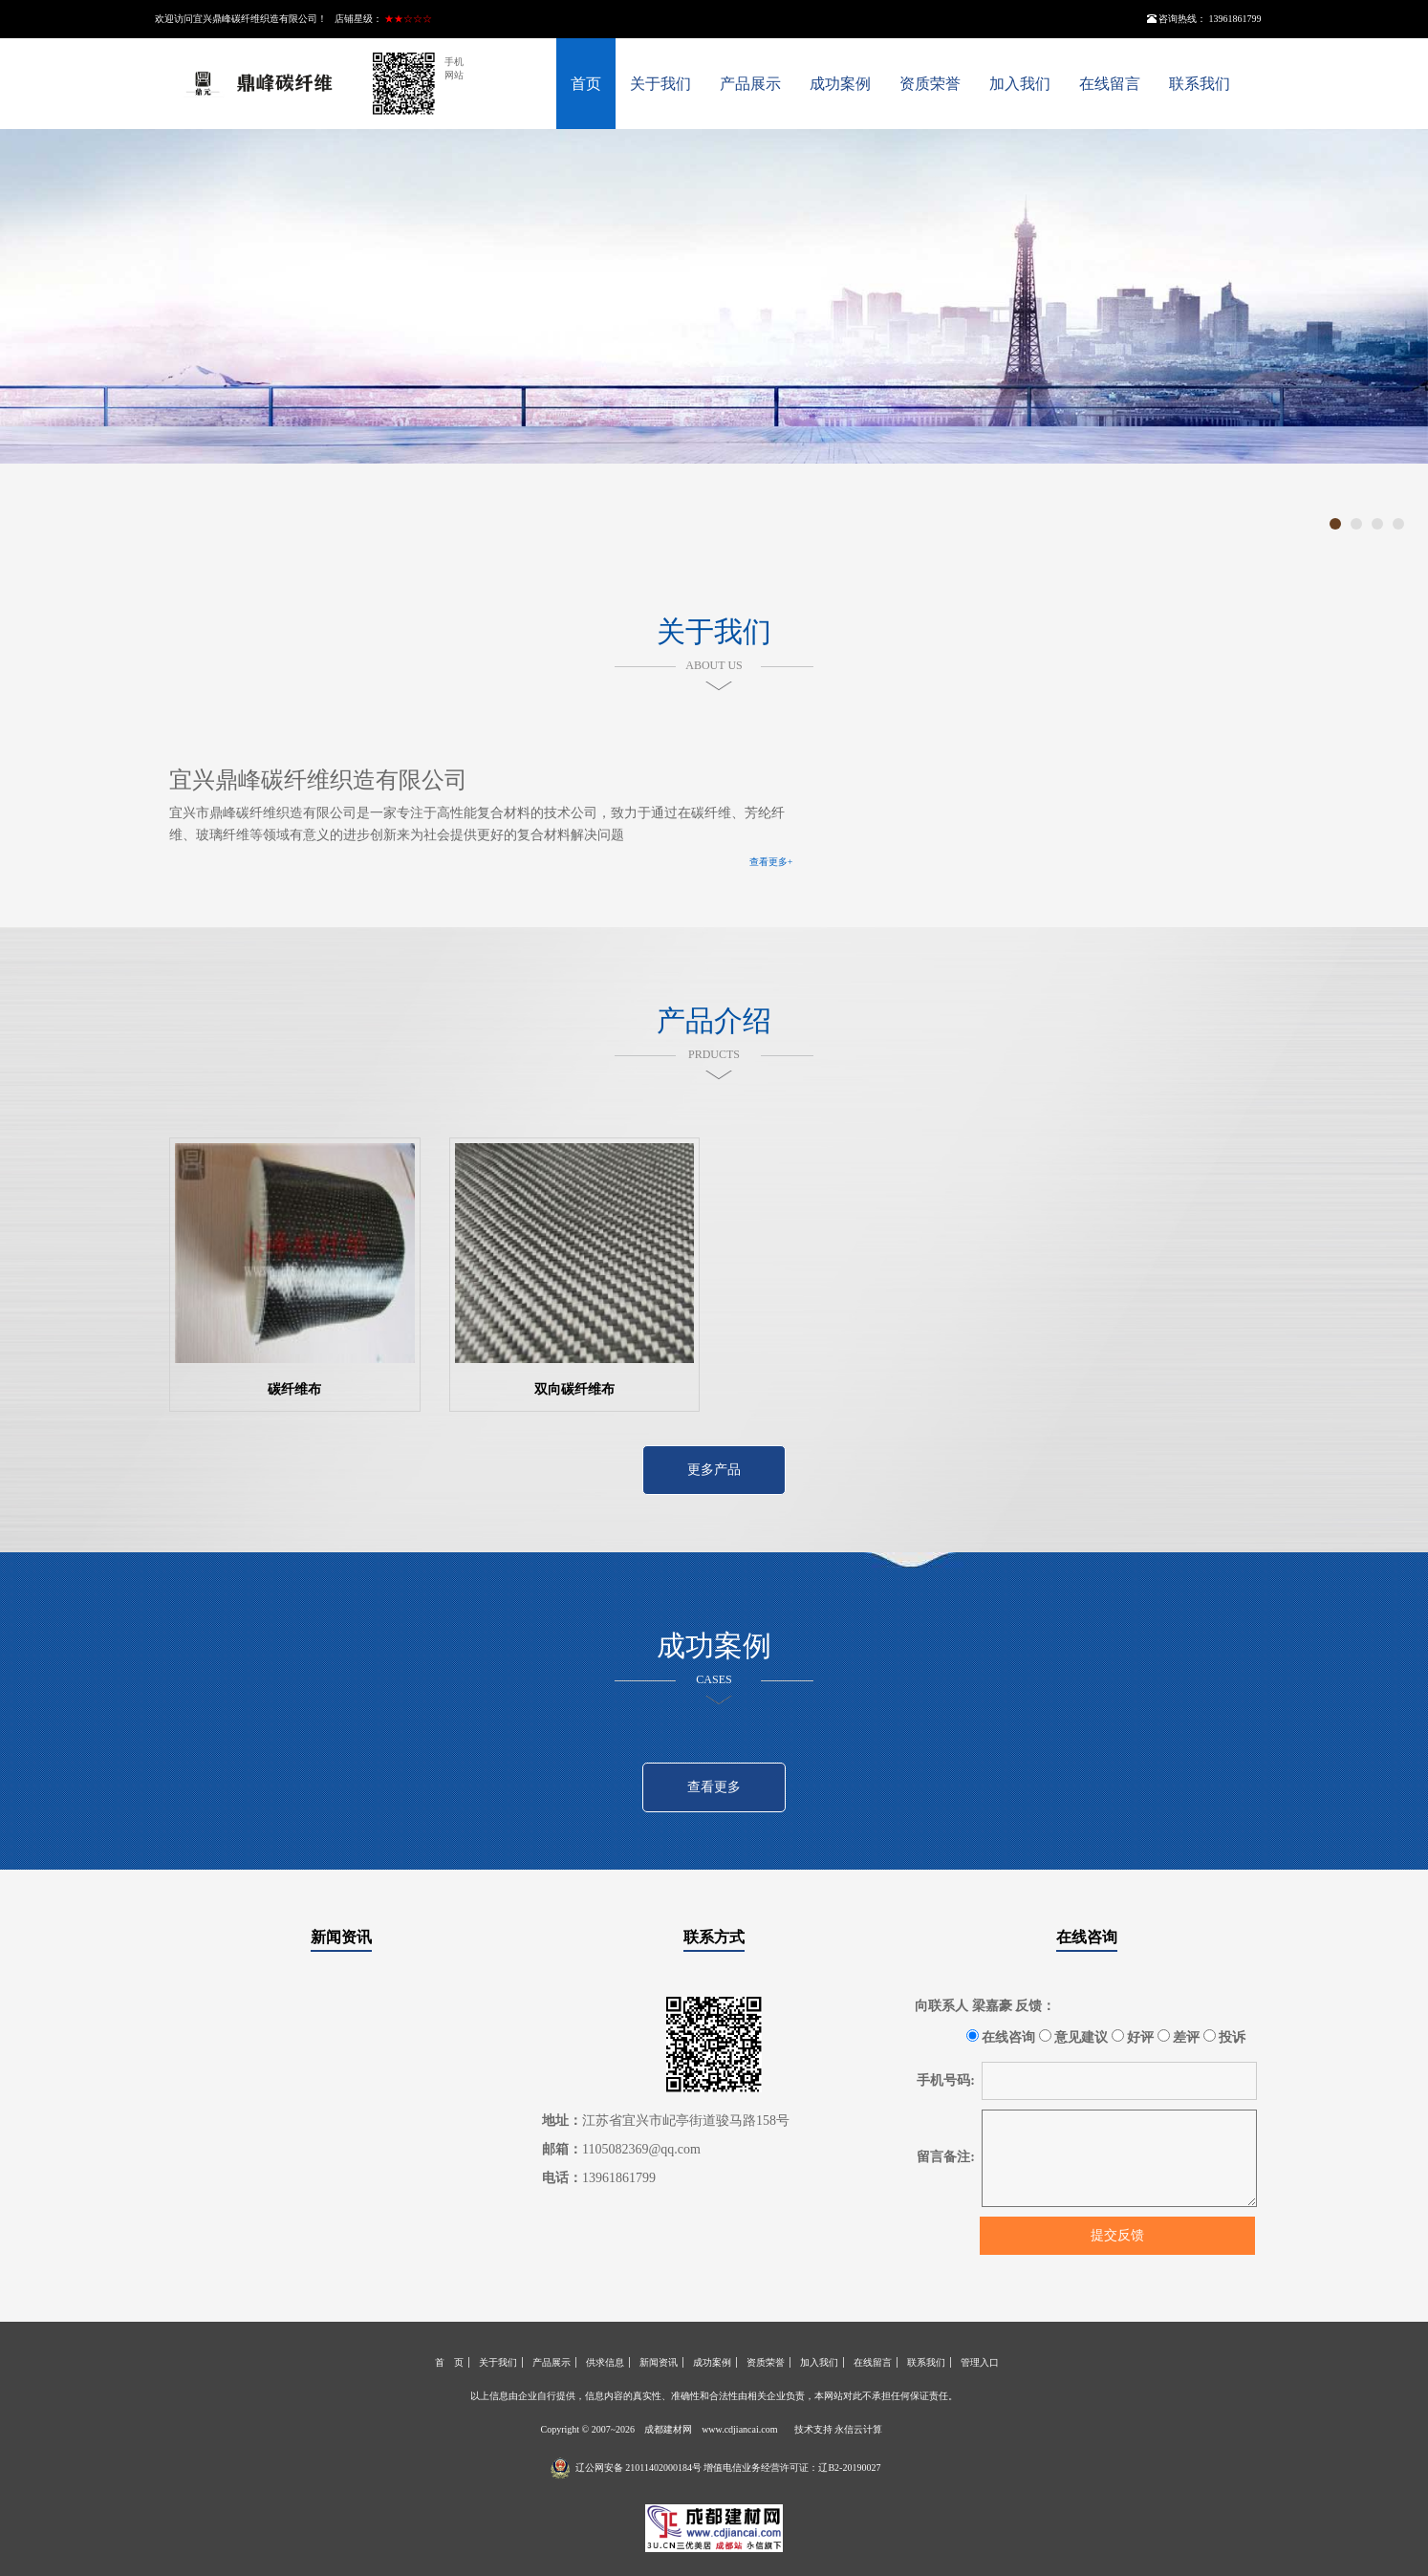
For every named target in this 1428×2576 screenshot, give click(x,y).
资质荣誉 (930, 84)
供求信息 (605, 2362)
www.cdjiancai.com (739, 2429)
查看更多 (714, 1787)
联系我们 (1199, 84)
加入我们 (1019, 84)
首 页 (449, 2362)
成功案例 (840, 84)
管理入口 (980, 2362)
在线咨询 (1086, 1937)
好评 (1133, 2037)
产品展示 (750, 84)
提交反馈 (1117, 2235)
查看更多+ (771, 861)
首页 (586, 84)
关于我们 (660, 84)
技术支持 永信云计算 (838, 2429)
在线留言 (1109, 84)
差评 (1179, 2037)
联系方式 (714, 1937)
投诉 (1224, 2037)
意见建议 (1074, 2037)
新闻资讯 (341, 1937)
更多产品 (714, 1469)
